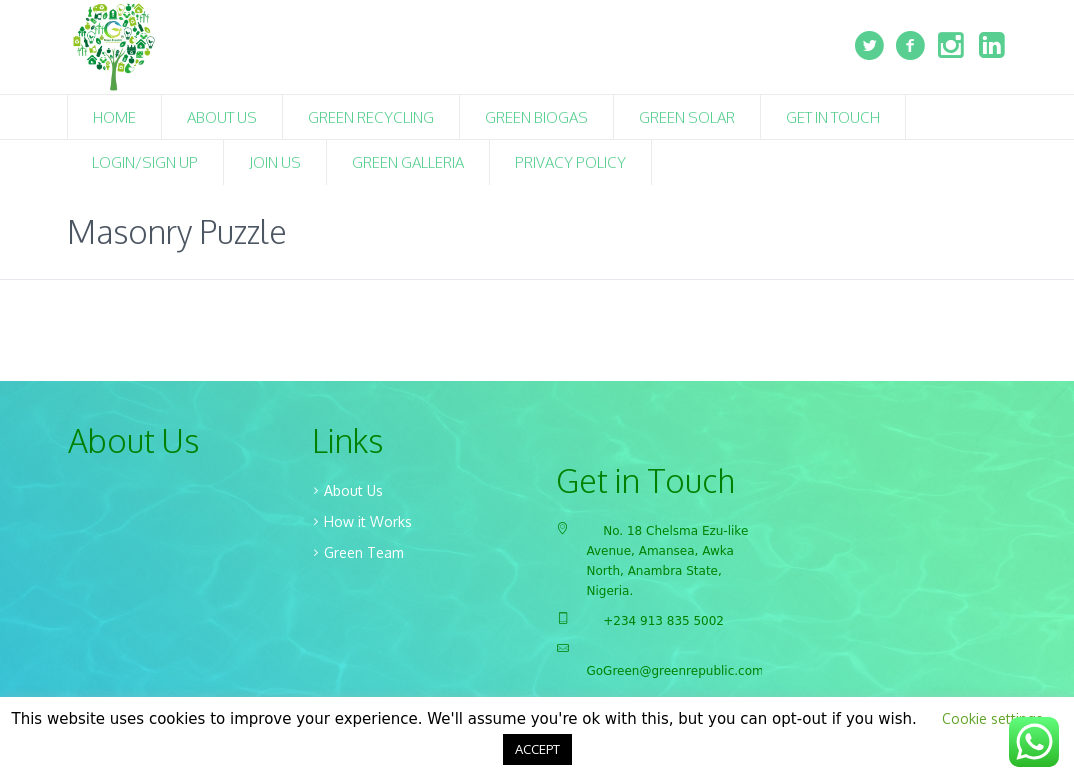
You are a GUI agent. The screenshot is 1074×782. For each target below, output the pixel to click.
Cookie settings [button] (992, 718)
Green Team (364, 552)
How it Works (368, 521)
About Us (353, 490)
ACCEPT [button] (537, 749)
